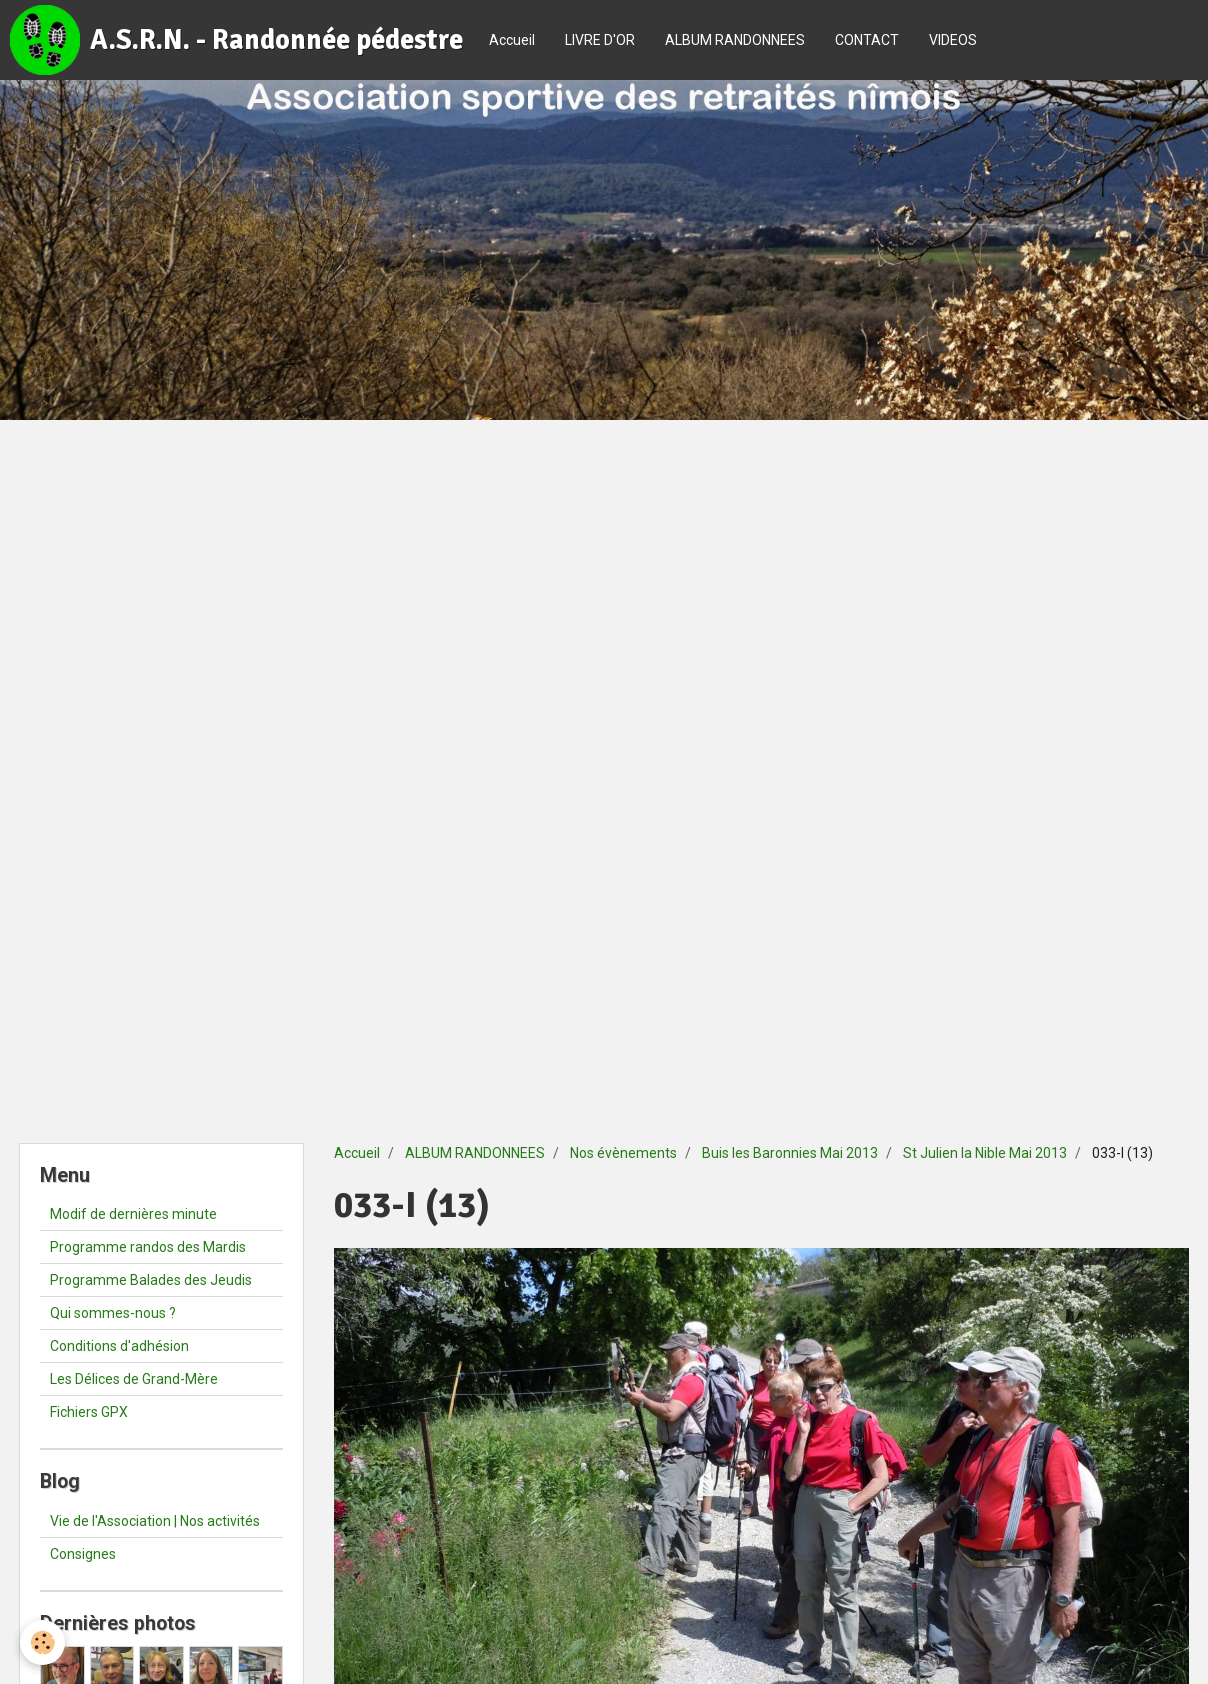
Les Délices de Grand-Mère (134, 1379)
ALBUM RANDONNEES (735, 40)
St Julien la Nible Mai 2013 (985, 1153)
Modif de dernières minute (133, 1214)
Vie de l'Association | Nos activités (155, 1521)
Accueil (512, 40)
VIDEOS (953, 40)
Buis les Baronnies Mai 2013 (790, 1153)
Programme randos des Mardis (148, 1247)
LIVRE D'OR (600, 40)
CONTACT (867, 40)
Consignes (83, 1554)
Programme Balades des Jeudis (151, 1280)
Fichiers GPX (89, 1412)
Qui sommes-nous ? (113, 1313)
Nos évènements (623, 1153)
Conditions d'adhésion (119, 1346)
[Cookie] (42, 1642)
